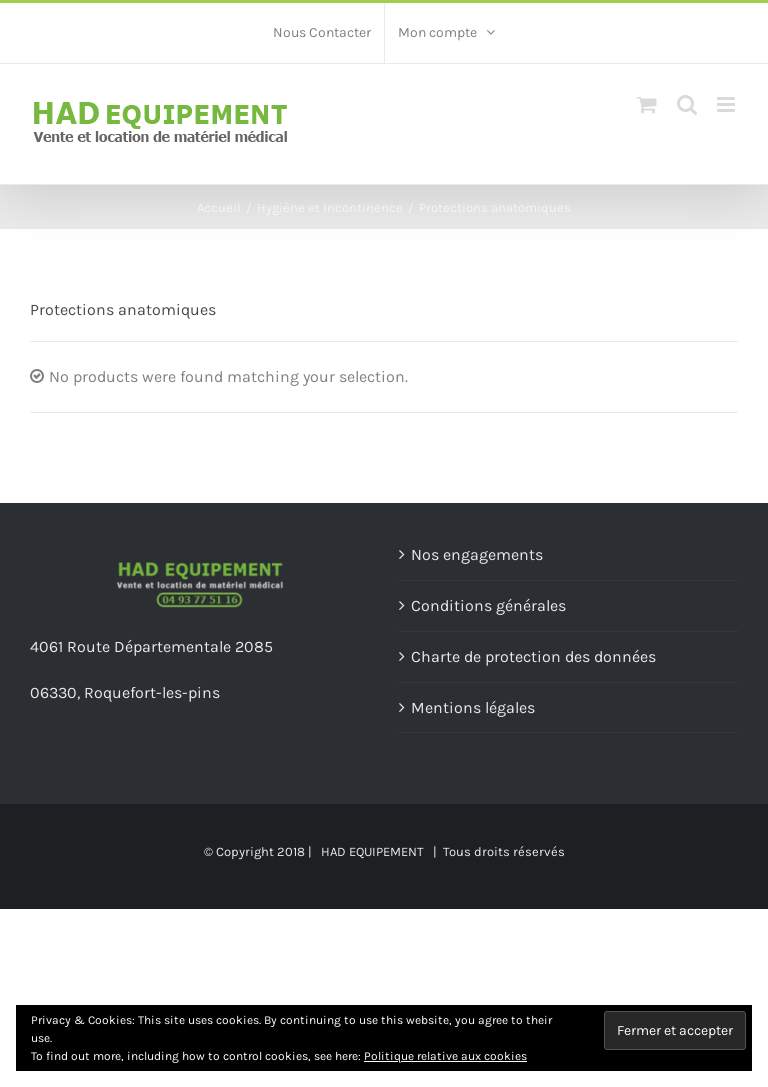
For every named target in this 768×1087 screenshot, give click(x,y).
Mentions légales (473, 707)
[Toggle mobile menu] (727, 104)
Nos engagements (477, 554)
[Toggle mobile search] (687, 104)
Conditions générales (488, 605)
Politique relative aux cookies (445, 1056)
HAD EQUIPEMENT (372, 851)
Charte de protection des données (533, 656)
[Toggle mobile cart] (647, 104)
